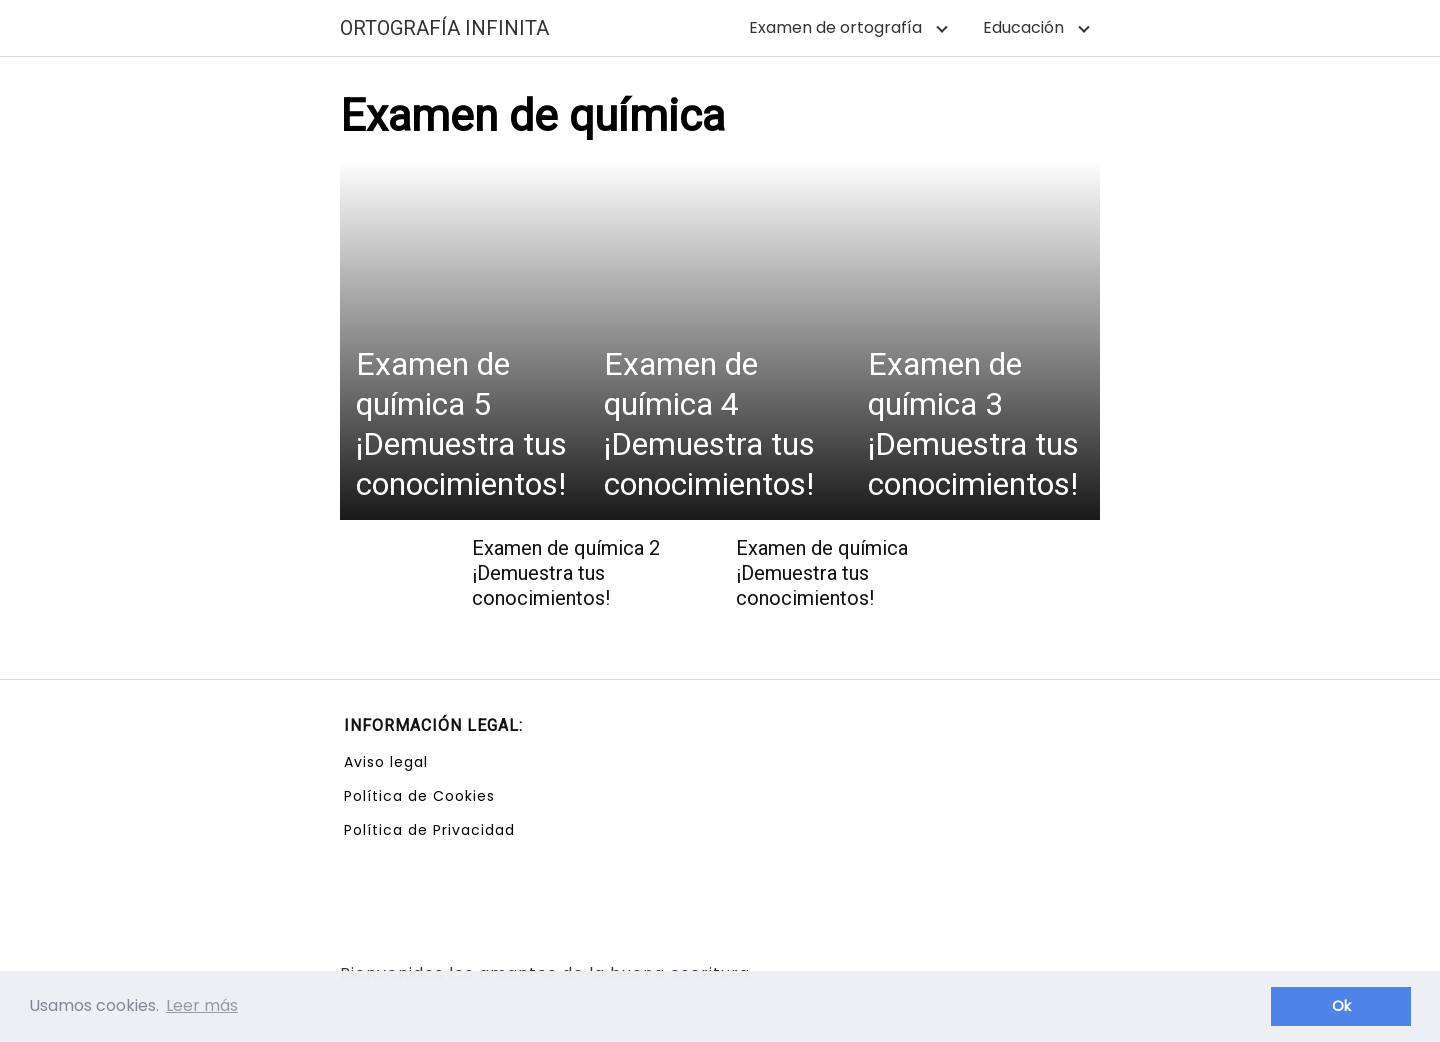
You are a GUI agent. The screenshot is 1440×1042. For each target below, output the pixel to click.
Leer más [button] (202, 1005)
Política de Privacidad (429, 830)
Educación (1023, 27)
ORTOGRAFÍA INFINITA (444, 28)
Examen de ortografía (835, 27)
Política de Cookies (419, 796)
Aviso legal (386, 762)
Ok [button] (1341, 1006)
